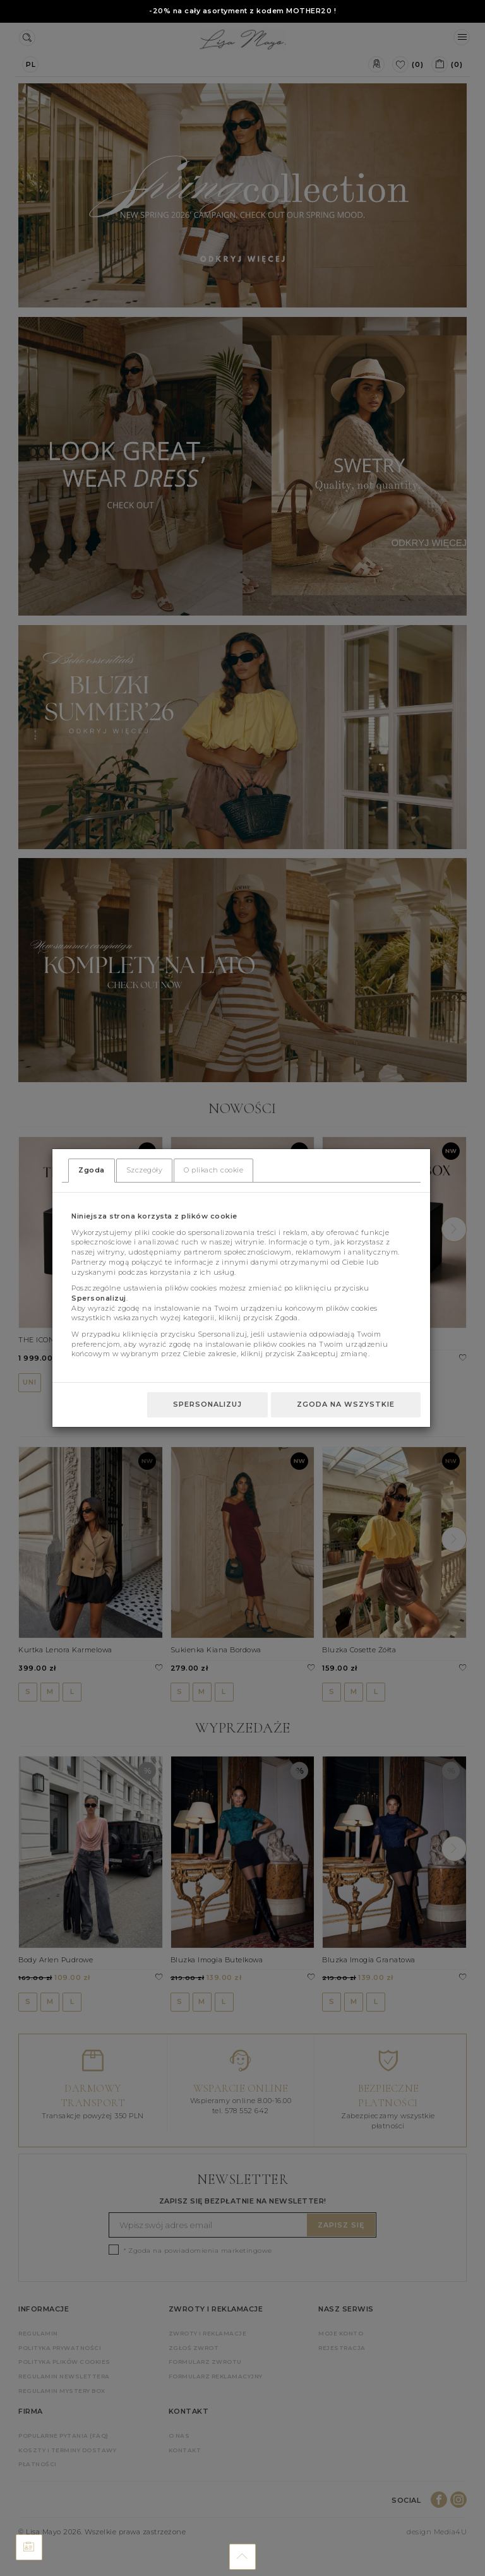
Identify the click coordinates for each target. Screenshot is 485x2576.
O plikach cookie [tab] (213, 1170)
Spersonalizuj (207, 1404)
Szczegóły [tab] (144, 1170)
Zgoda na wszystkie (346, 1404)
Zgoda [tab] (91, 1170)
